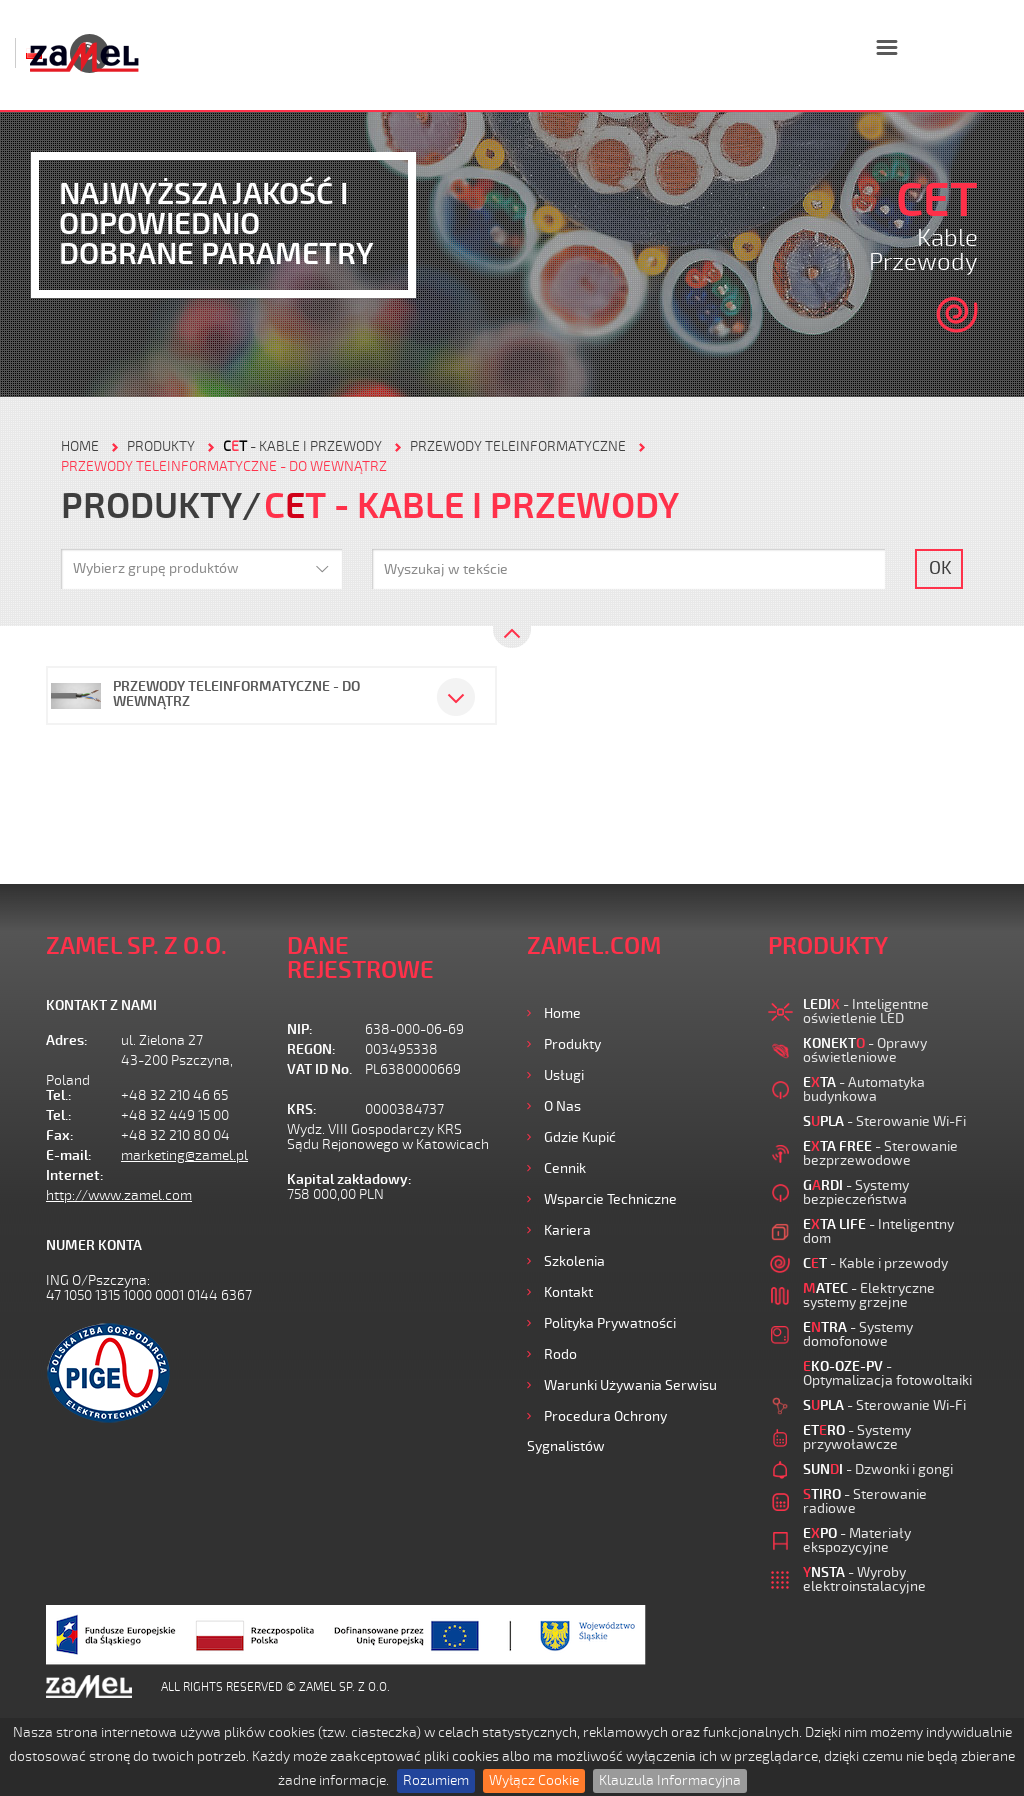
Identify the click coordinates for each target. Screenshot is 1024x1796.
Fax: (60, 1135)
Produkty (572, 1044)
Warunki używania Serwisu (630, 1385)
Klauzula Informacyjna (670, 1780)
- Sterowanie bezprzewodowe (880, 1153)
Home (562, 1013)
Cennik (565, 1168)
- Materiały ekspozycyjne (857, 1540)
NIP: (300, 1029)
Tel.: (59, 1095)
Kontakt (568, 1292)
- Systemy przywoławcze (857, 1437)
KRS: (302, 1109)
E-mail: (69, 1155)
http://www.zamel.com (119, 1195)
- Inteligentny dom (878, 1231)
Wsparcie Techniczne (610, 1199)
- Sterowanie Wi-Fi (884, 1121)
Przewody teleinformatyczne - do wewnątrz (224, 466)
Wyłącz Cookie (534, 1780)
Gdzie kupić (580, 1137)
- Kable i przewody (302, 446)
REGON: (311, 1049)
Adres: (67, 1040)
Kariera (567, 1230)
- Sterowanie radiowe (865, 1501)
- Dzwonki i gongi (878, 1469)
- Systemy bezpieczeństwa (856, 1192)
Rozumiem (436, 1780)
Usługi (564, 1075)
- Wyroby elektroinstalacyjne (864, 1579)
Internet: (75, 1175)
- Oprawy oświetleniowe (865, 1050)
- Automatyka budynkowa (864, 1089)
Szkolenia (574, 1261)
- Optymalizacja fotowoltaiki (887, 1373)
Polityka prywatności (610, 1323)
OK (940, 568)
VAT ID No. (319, 1069)
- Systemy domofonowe (858, 1334)
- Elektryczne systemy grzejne (869, 1295)
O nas (562, 1106)
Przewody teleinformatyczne (518, 446)
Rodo (560, 1354)
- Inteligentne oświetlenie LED (866, 1011)
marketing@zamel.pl (184, 1155)
